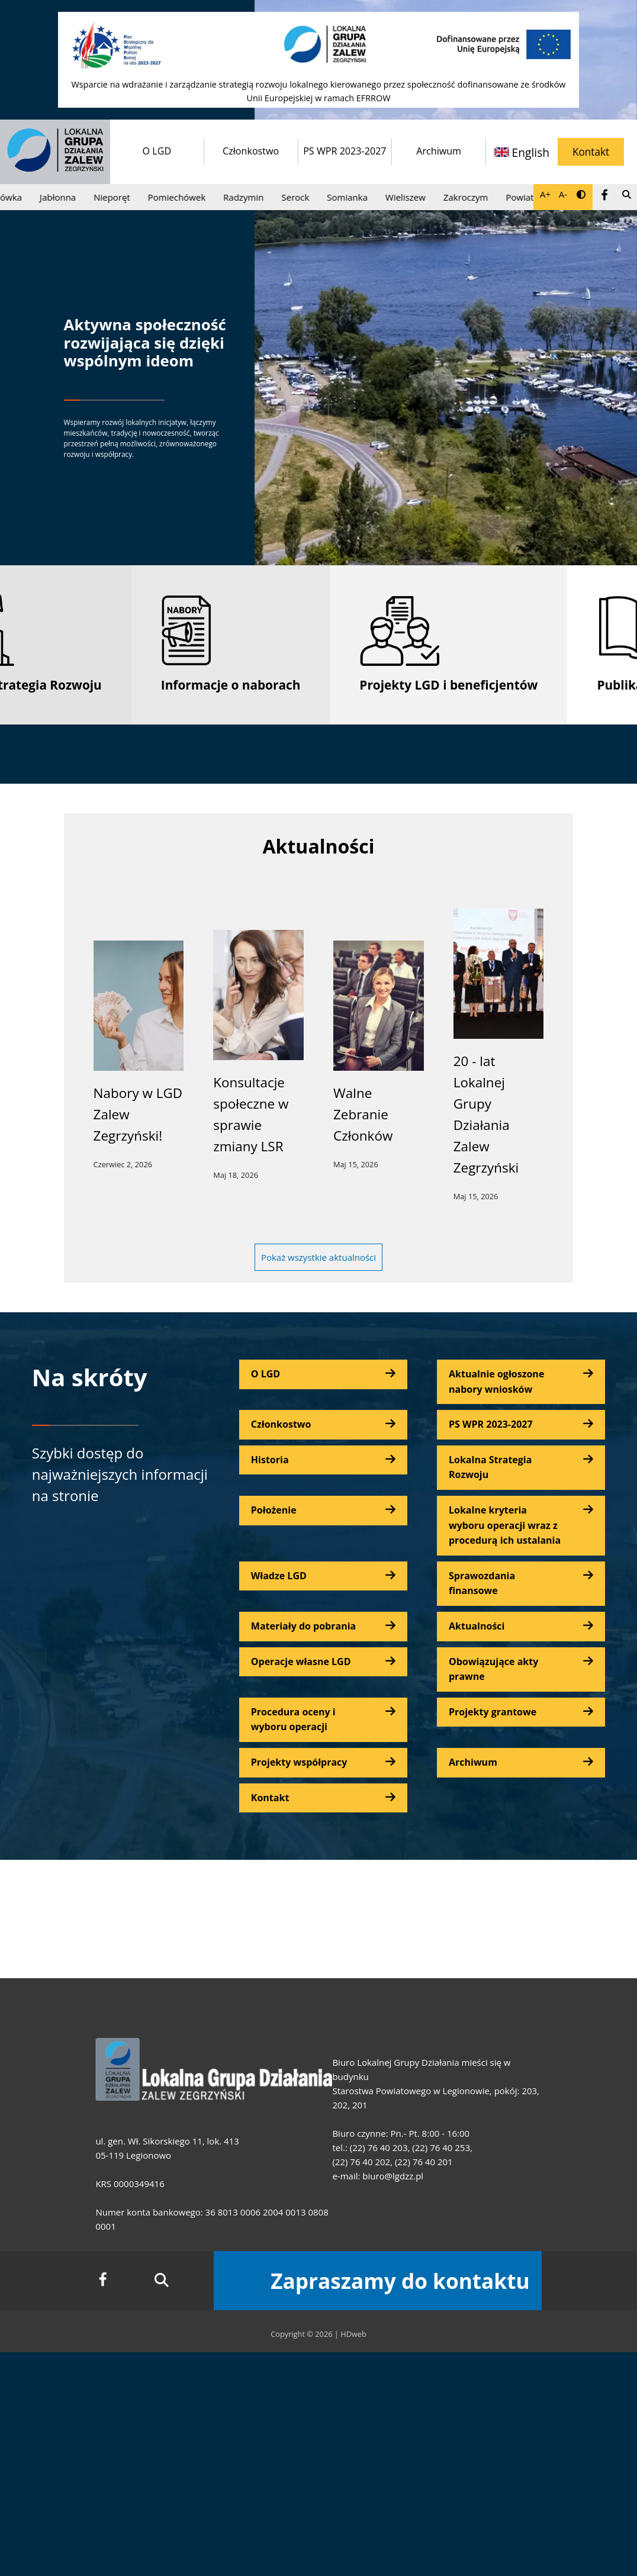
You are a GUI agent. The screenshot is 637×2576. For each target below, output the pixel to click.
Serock (303, 197)
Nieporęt (120, 197)
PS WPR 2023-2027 (344, 150)
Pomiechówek (184, 197)
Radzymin (251, 197)
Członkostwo (251, 150)
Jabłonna (66, 197)
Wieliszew (414, 197)
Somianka (355, 197)
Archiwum (438, 150)
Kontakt (590, 152)
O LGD (157, 150)
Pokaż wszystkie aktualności (318, 1257)
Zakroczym (473, 197)
